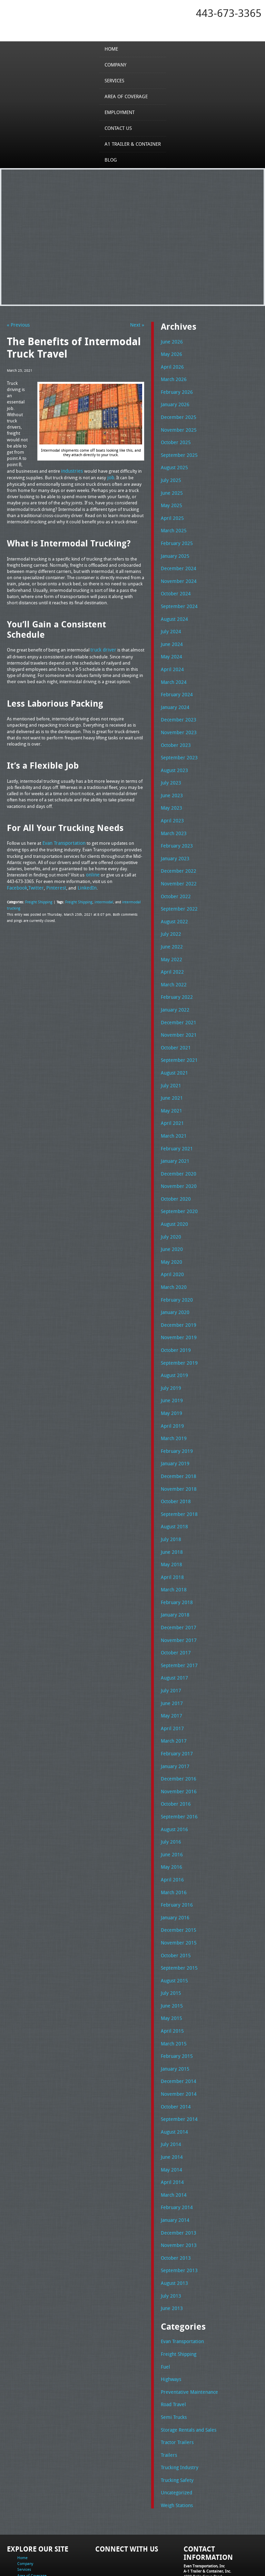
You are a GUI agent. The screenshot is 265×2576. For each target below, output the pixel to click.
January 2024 (174, 697)
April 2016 (171, 1837)
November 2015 (177, 1898)
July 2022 (170, 917)
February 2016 (175, 1861)
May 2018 (170, 1530)
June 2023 (171, 782)
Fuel (165, 2311)
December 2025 (177, 414)
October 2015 (174, 1911)
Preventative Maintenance (187, 2336)
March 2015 (172, 1996)
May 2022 (170, 942)
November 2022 (177, 868)
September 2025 (177, 451)
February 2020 (175, 1273)
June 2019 (171, 1371)
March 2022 (172, 966)
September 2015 (177, 1923)
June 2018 (171, 1518)
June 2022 (171, 929)
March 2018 (172, 1555)
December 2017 (177, 1592)
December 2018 (177, 1444)
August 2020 (173, 1199)
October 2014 (174, 2058)
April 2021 (171, 1101)
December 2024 (177, 561)
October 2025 (174, 439)
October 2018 (174, 1469)
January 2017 (174, 1727)
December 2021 (177, 1003)
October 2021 (174, 1028)
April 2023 (171, 807)
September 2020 (177, 1187)
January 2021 (174, 1138)
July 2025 (170, 476)
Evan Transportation (181, 2286)
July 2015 (170, 1947)
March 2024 (172, 672)
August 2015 (173, 1935)
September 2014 (177, 2070)
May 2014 (170, 2119)
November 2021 (177, 1015)
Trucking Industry (178, 2409)
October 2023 (174, 733)
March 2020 (172, 1261)
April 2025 (171, 513)
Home (113, 48)
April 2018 (171, 1543)
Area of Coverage (127, 96)
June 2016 (171, 1812)
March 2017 (172, 1702)
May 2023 (170, 795)
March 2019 (172, 1408)
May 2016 (170, 1824)
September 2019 (177, 1334)
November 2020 (177, 1162)
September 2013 (177, 2217)
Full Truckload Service (75, 2560)
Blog (112, 159)
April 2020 (171, 1248)
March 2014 (172, 2144)
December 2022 (177, 856)
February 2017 (175, 1714)
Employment (121, 112)
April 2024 (171, 660)
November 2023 (177, 721)
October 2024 (174, 586)
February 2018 (175, 1567)
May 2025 (170, 500)
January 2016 (174, 1874)
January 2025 (174, 549)
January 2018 (174, 1580)
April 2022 (171, 954)
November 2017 (177, 1604)
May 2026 (170, 353)
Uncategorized (175, 2434)
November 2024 (177, 574)
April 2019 (171, 1396)
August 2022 (173, 905)
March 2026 (172, 377)
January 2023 (174, 844)
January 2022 (174, 991)
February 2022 (175, 978)
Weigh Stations (175, 2446)
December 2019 (177, 1297)
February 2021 (175, 1126)
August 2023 (173, 758)
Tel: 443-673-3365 (199, 2527)
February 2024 (175, 684)
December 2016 (177, 1739)
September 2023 (177, 745)
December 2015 (177, 1886)
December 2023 (177, 709)
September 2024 (177, 598)
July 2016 (170, 1800)
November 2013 (177, 2192)
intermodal (99, 898)
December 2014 (177, 2033)
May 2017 (170, 1677)
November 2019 (177, 1309)
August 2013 (173, 2229)
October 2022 (174, 881)
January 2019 (174, 1432)
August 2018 (173, 1493)
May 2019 (170, 1383)
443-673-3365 (229, 13)
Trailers (168, 2397)
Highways (170, 2323)
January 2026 (174, 402)
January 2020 (174, 1285)
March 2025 (172, 525)
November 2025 (177, 427)
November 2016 (177, 1751)
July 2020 (170, 1212)
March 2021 (172, 1113)
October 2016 (174, 1763)
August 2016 (173, 1788)
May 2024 (170, 647)
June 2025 (171, 488)
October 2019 (174, 1322)
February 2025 (175, 537)
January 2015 (174, 2021)
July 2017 (170, 1653)
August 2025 (173, 464)
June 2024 (171, 635)
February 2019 (175, 1420)
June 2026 (171, 341)
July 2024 (170, 623)
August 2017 (173, 1641)
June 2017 (171, 1665)
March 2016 (172, 1849)
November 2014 (177, 2045)
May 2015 (170, 1972)
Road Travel (172, 2348)
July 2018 (170, 1506)
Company (117, 64)
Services (116, 80)
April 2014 (171, 2131)
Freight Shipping (38, 898)
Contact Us (119, 128)
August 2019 (173, 1346)
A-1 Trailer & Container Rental (195, 2555)
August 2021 (173, 1052)
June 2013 (171, 2254)
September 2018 (177, 1481)
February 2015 (175, 2008)
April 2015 (171, 1984)
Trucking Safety (176, 2422)
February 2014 (175, 2156)
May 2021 (170, 1089)
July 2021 (170, 1064)
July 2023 (170, 770)
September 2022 (177, 893)
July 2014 (170, 2094)
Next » (138, 324)
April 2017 (171, 1690)
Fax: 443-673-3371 (199, 2533)
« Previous (17, 324)
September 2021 (177, 1040)
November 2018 (177, 1457)
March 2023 (172, 819)
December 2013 (177, 2180)
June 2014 (171, 2107)
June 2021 (171, 1077)
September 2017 (177, 1628)
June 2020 (171, 1224)
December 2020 (177, 1150)
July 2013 (170, 2242)
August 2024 (173, 611)
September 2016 (177, 1776)
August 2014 (173, 2082)
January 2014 (174, 2168)
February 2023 (175, 831)
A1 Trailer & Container (132, 144)
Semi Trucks (173, 2360)
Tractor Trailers (175, 2385)
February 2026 (175, 390)
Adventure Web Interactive (210, 2571)
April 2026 (171, 365)
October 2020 (174, 1175)
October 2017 (174, 1616)
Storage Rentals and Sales (187, 2373)
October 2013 (174, 2205)
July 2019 (170, 1359)
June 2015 (171, 1960)
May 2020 (170, 1236)
